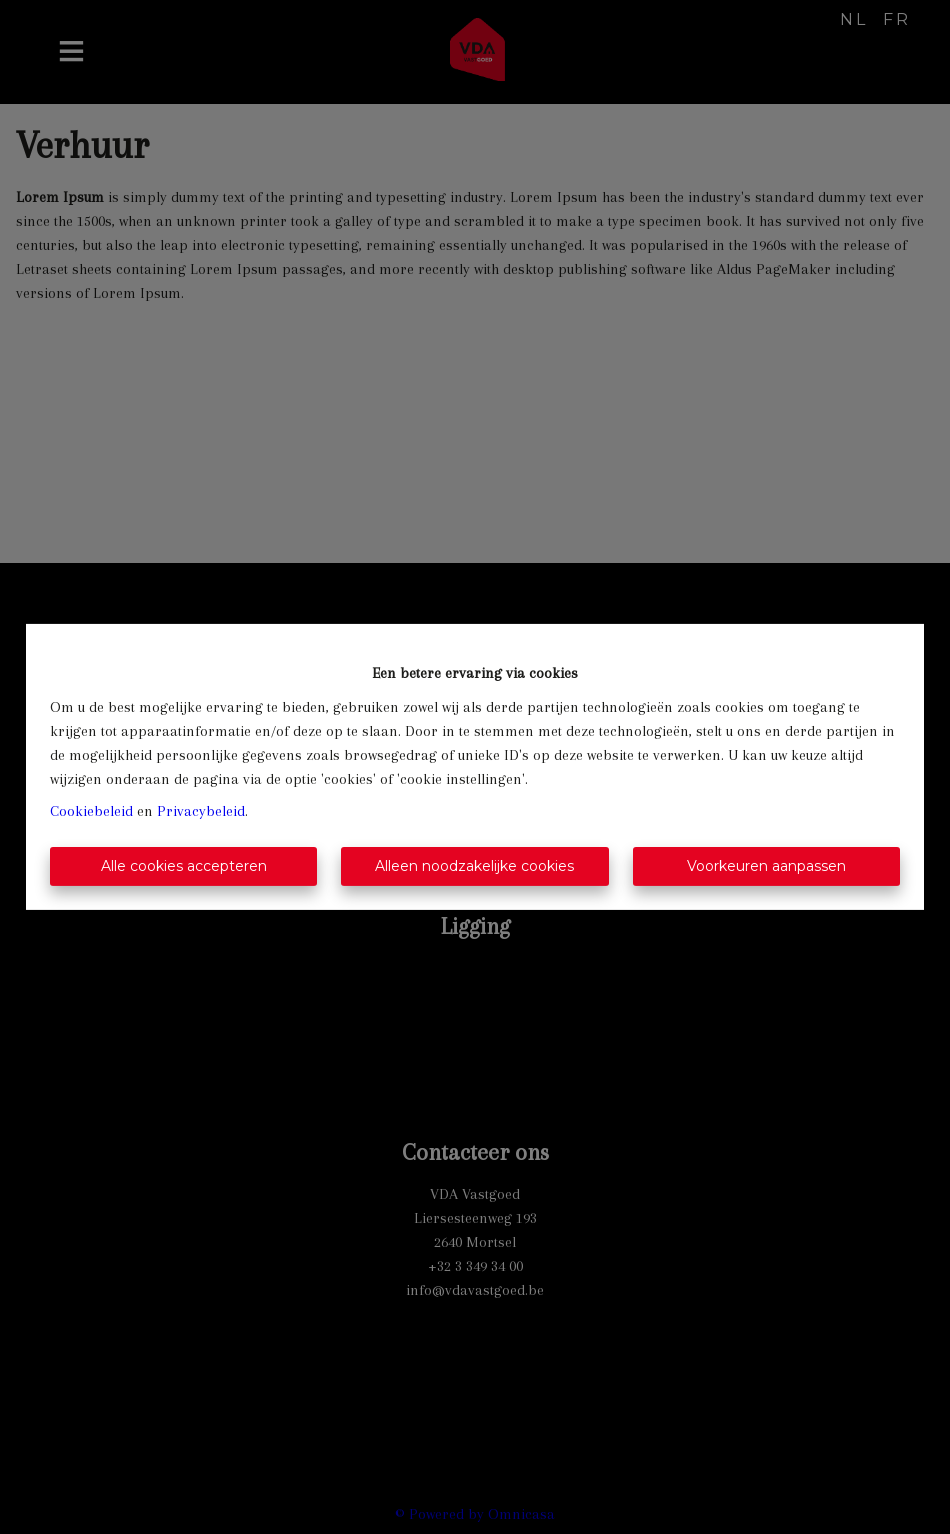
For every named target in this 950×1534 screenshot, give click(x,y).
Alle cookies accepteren (184, 866)
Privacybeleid (201, 811)
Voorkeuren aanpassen (766, 866)
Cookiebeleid (91, 811)
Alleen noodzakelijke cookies (474, 866)
